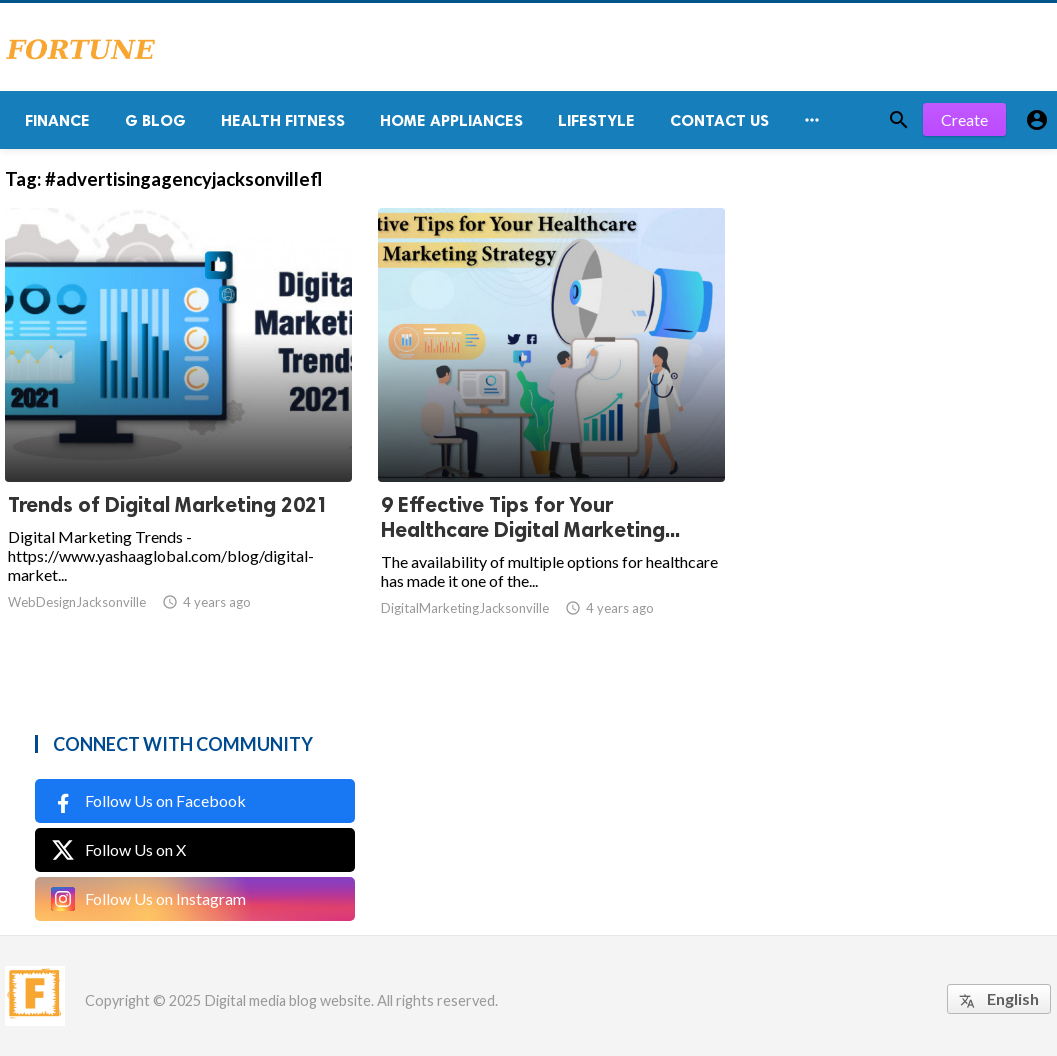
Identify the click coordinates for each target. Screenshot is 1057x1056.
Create (964, 119)
